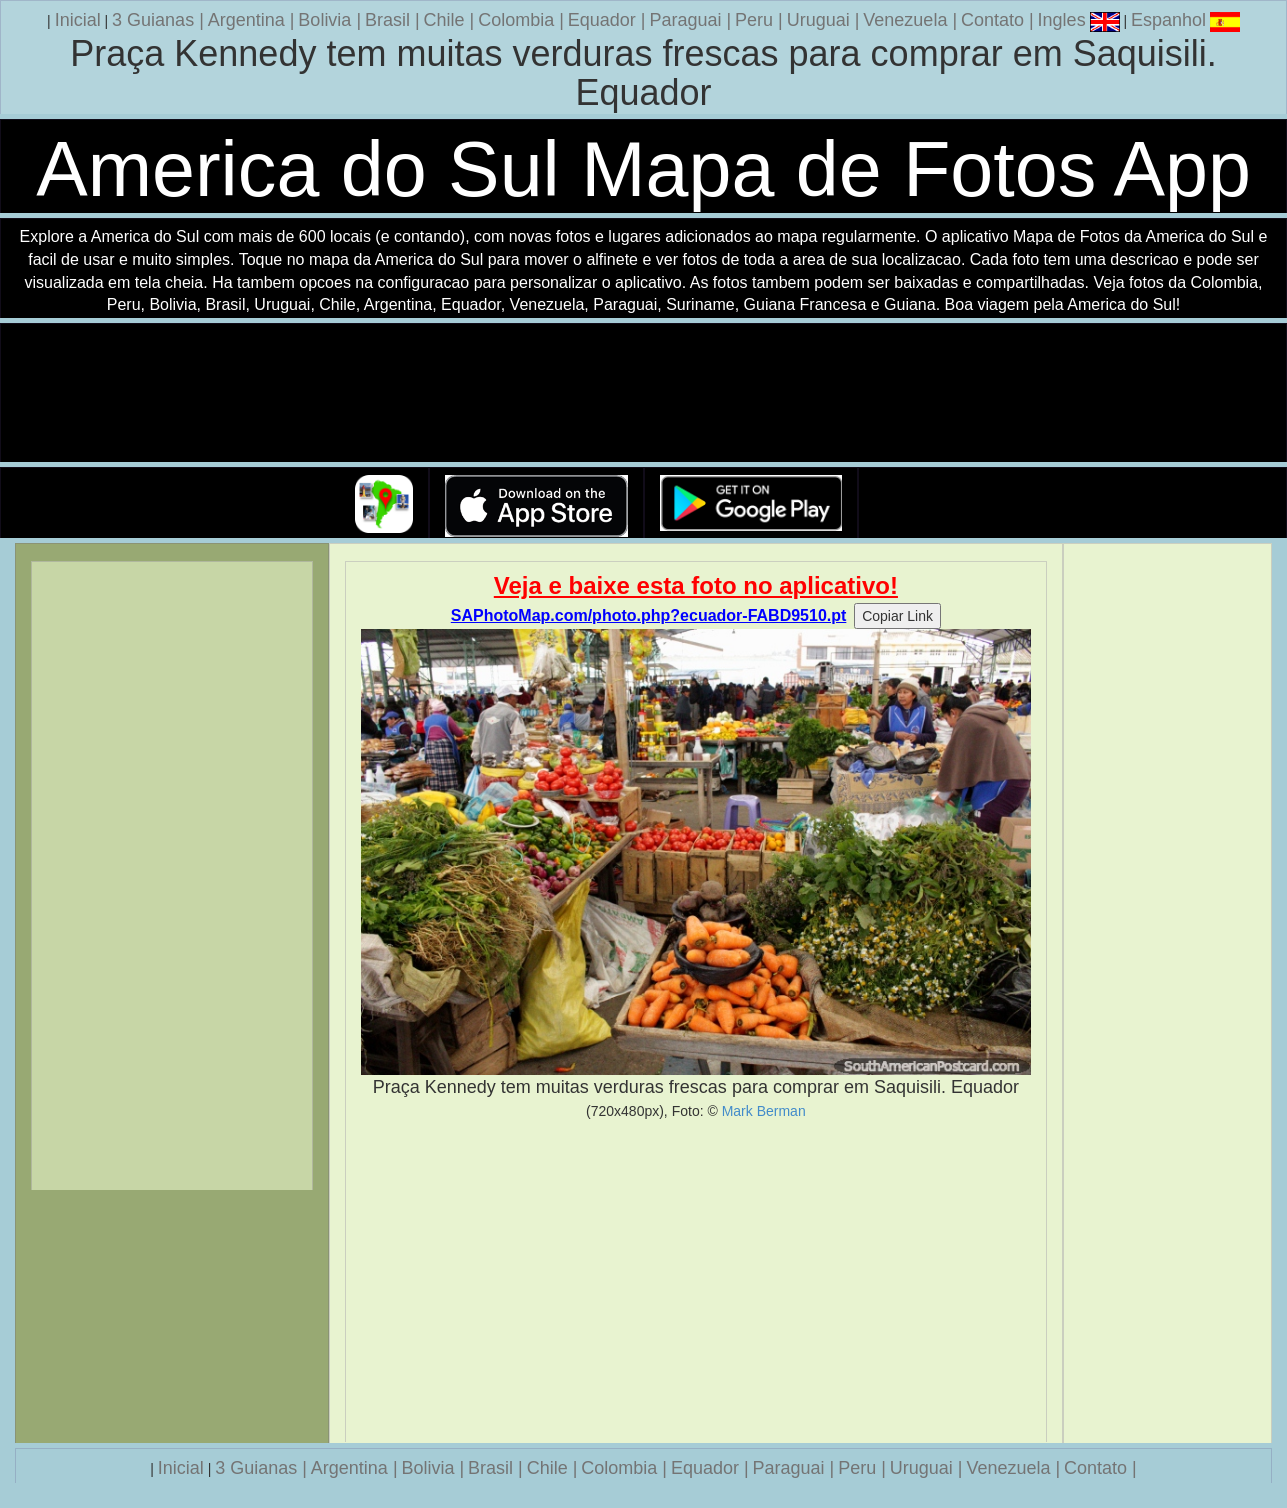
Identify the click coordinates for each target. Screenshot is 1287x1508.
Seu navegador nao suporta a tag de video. (644, 393)
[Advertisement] (695, 1281)
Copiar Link (897, 616)
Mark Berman (764, 1111)
